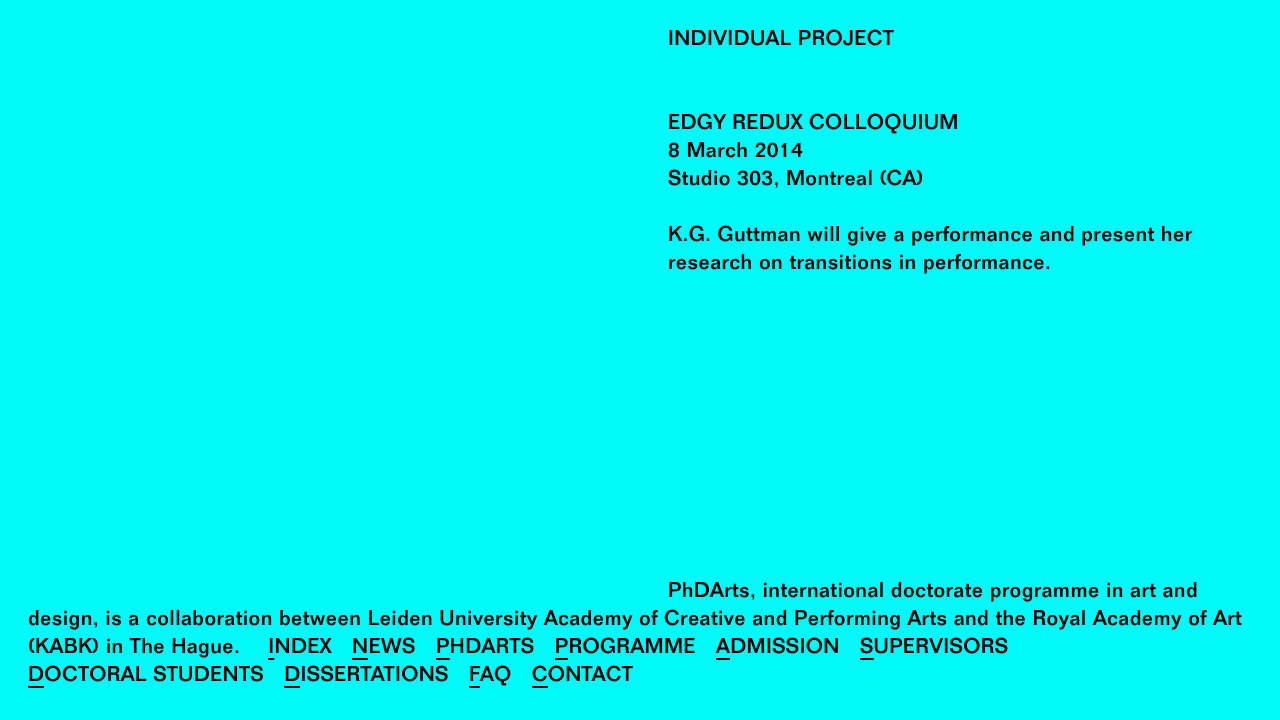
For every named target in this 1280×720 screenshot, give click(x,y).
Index (300, 649)
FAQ (490, 677)
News (384, 649)
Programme (625, 649)
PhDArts (485, 649)
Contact (582, 677)
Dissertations (366, 677)
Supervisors (934, 649)
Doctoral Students (146, 677)
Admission (778, 649)
